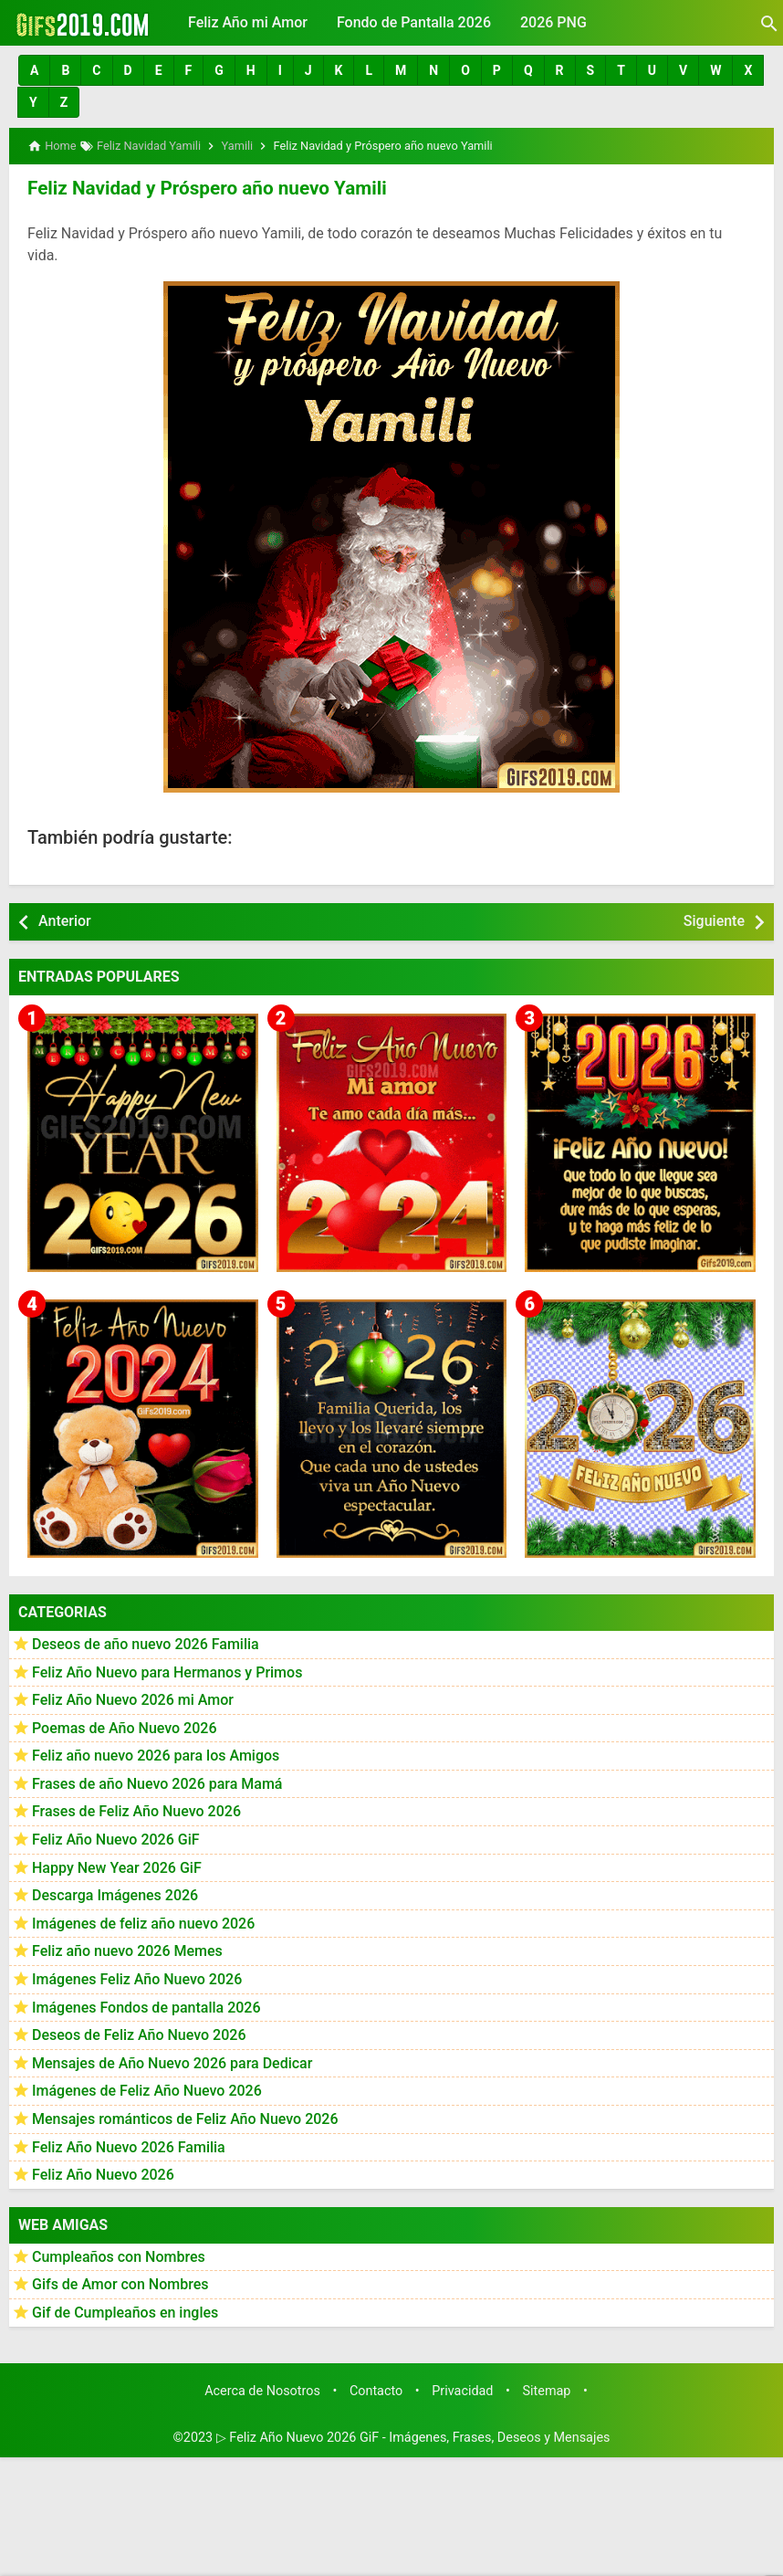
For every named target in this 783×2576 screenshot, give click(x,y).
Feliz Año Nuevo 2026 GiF (116, 1837)
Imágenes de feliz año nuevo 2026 (143, 1921)
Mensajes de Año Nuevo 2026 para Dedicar (172, 2061)
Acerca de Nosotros (262, 2388)
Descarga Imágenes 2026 (115, 1893)
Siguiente (714, 919)
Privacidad (462, 2388)
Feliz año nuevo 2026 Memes (127, 1949)
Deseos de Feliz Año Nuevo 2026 (138, 2033)
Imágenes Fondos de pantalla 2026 (146, 2004)
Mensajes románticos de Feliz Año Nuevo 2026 (185, 2117)
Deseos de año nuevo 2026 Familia (145, 1642)
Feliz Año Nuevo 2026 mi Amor (133, 1698)
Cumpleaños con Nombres (118, 2255)
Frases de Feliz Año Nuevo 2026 (136, 1809)
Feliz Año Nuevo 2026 (103, 2173)
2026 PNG (553, 22)
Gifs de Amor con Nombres (120, 2282)
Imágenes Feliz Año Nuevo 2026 (137, 1977)
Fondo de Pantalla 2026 (414, 22)
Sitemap (547, 2388)
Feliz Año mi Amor (248, 22)
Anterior (64, 919)
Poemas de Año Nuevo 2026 (124, 1726)
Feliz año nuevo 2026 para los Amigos (155, 1753)
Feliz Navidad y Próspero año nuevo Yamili (201, 187)
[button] (34, 70)
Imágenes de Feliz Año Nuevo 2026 (147, 2089)
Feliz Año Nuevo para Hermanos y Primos (167, 1669)
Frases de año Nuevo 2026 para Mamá (157, 1782)
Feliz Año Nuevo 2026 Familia (128, 2144)
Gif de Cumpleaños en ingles (125, 2310)
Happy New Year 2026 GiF (117, 1865)
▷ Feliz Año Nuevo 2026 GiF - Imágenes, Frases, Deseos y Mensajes (413, 2436)
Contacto (376, 2388)
